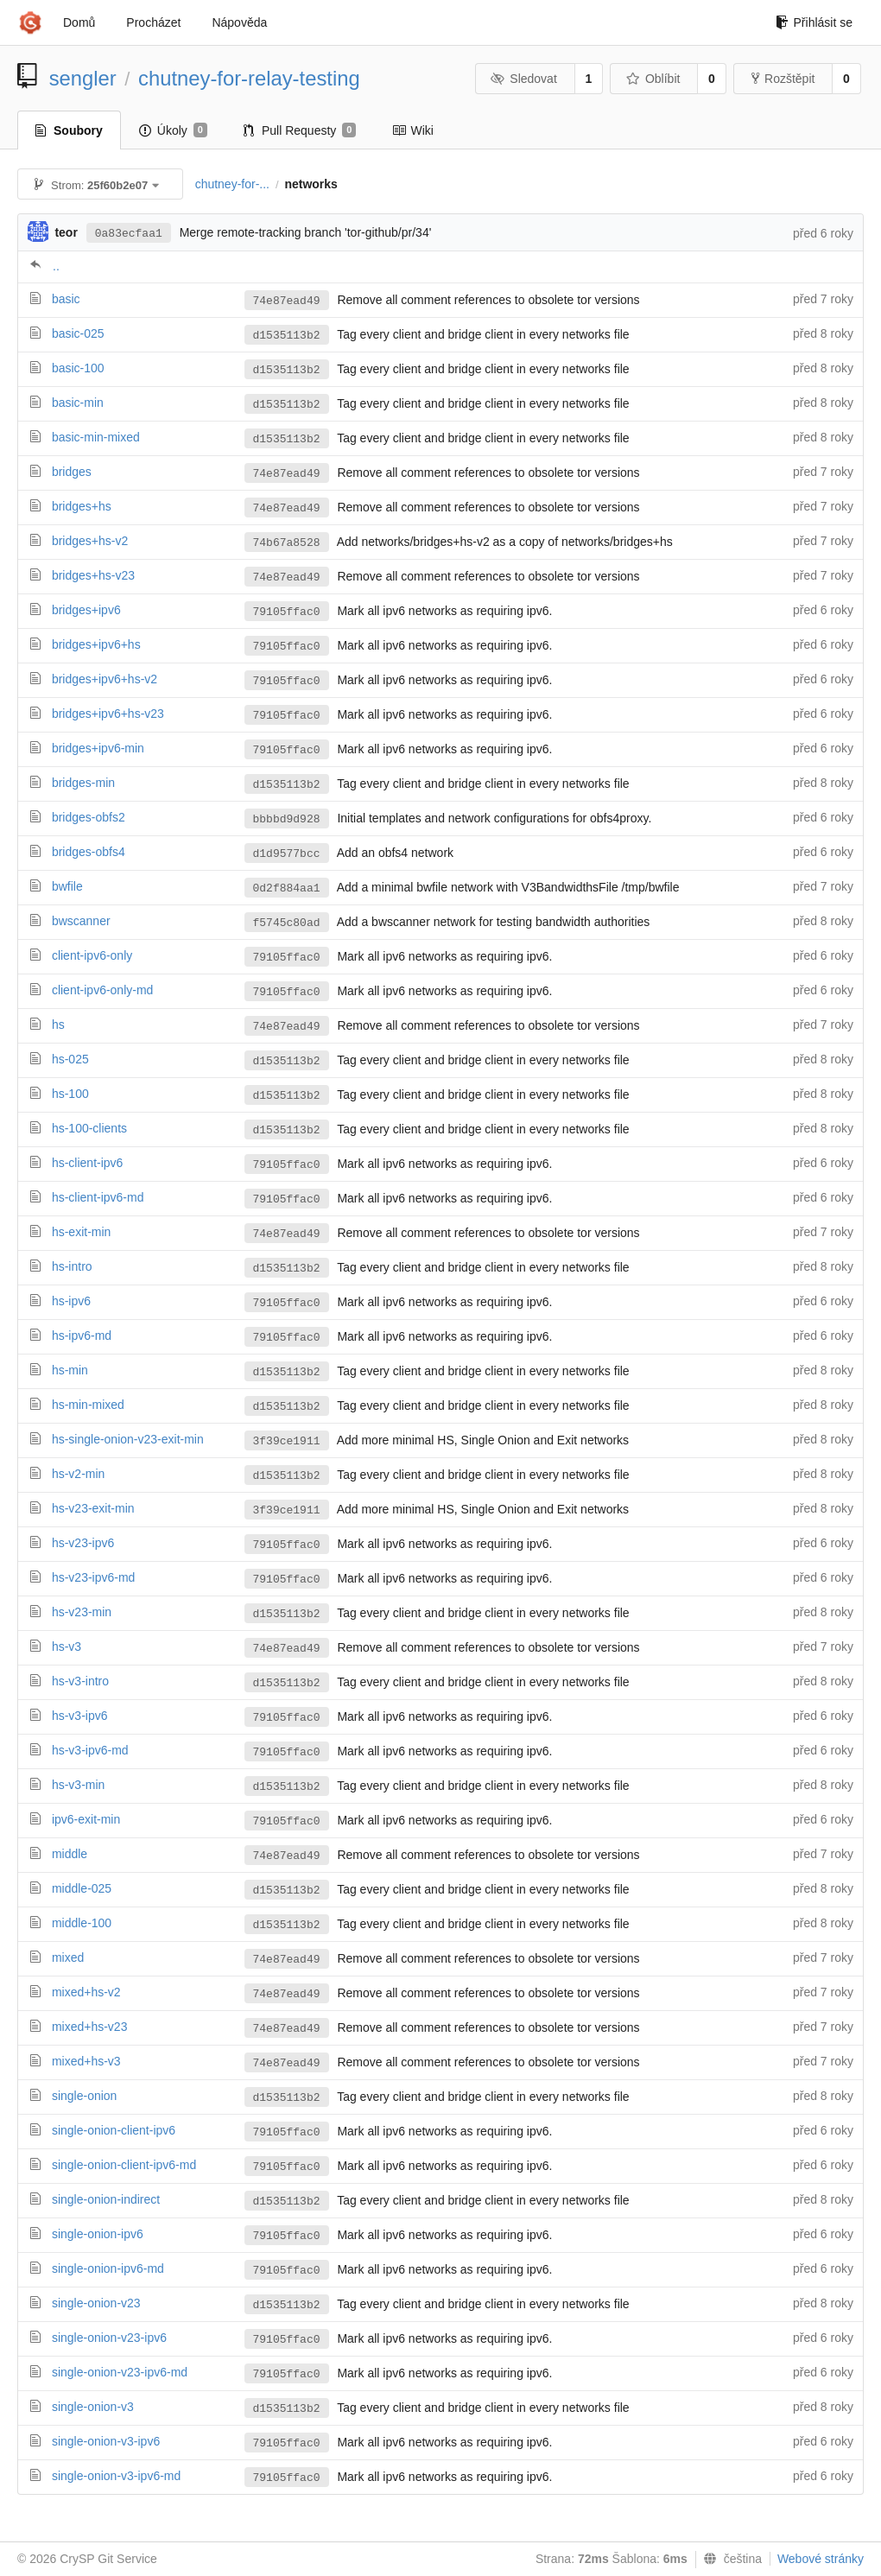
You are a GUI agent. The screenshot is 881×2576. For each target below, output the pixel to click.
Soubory (69, 130)
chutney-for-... (232, 184)
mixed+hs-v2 (86, 1992)
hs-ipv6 (71, 1301)
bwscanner (81, 921)
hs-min (70, 1370)
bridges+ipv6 (86, 610)
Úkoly (173, 130)
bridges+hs (81, 506)
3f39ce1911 (286, 1441)
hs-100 (70, 1094)
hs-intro (72, 1266)
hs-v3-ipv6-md (90, 1750)
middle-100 (81, 1923)
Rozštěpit (782, 79)
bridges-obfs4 (88, 852)
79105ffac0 (286, 612)
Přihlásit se (814, 22)
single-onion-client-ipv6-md (124, 2165)
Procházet (153, 22)
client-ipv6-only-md (102, 990)
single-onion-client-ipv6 (113, 2130)
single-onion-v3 (93, 2407)
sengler (83, 78)
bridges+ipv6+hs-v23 (108, 713)
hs (58, 1024)
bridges (72, 472)
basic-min (78, 402)
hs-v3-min (78, 1785)
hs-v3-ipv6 (80, 1716)
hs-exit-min (81, 1232)
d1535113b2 (286, 335)
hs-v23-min (81, 1612)
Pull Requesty (300, 130)
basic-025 (78, 333)
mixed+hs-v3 (86, 2061)
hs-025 (70, 1059)
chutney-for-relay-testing (249, 78)
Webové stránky (820, 2559)
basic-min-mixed (96, 437)
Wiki (412, 130)
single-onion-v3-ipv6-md (116, 2476)
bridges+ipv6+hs (96, 644)
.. (56, 266)
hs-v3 (66, 1646)
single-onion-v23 (96, 2303)
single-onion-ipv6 (97, 2234)
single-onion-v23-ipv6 (109, 2337)
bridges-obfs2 (88, 817)
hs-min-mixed (88, 1405)
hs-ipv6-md (81, 1335)
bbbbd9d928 (286, 819)
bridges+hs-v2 (90, 541)
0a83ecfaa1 (128, 233)
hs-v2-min (78, 1474)
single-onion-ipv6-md (108, 2268)
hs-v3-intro (80, 1681)
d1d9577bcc (286, 853)
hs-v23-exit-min (93, 1508)
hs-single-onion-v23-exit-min (128, 1439)
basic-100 (78, 368)
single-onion (84, 2096)
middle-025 (81, 1888)
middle (69, 1854)
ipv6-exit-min (86, 1819)
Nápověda (239, 22)
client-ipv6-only (92, 955)
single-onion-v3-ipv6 (106, 2441)
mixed (68, 1957)
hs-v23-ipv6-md (93, 1577)
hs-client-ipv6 (87, 1163)
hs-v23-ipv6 (83, 1543)
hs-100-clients (89, 1128)
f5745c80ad (286, 923)
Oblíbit (652, 79)
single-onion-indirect (106, 2199)
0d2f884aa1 (286, 888)
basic (66, 299)
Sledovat (524, 79)
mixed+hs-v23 (90, 2027)
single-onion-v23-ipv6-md (119, 2372)
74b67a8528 (286, 542)
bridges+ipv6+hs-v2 (104, 679)
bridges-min (83, 783)
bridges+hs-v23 (93, 575)
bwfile (67, 886)
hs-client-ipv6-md (98, 1197)
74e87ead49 (286, 301)
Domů (79, 22)
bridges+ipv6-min (98, 748)
